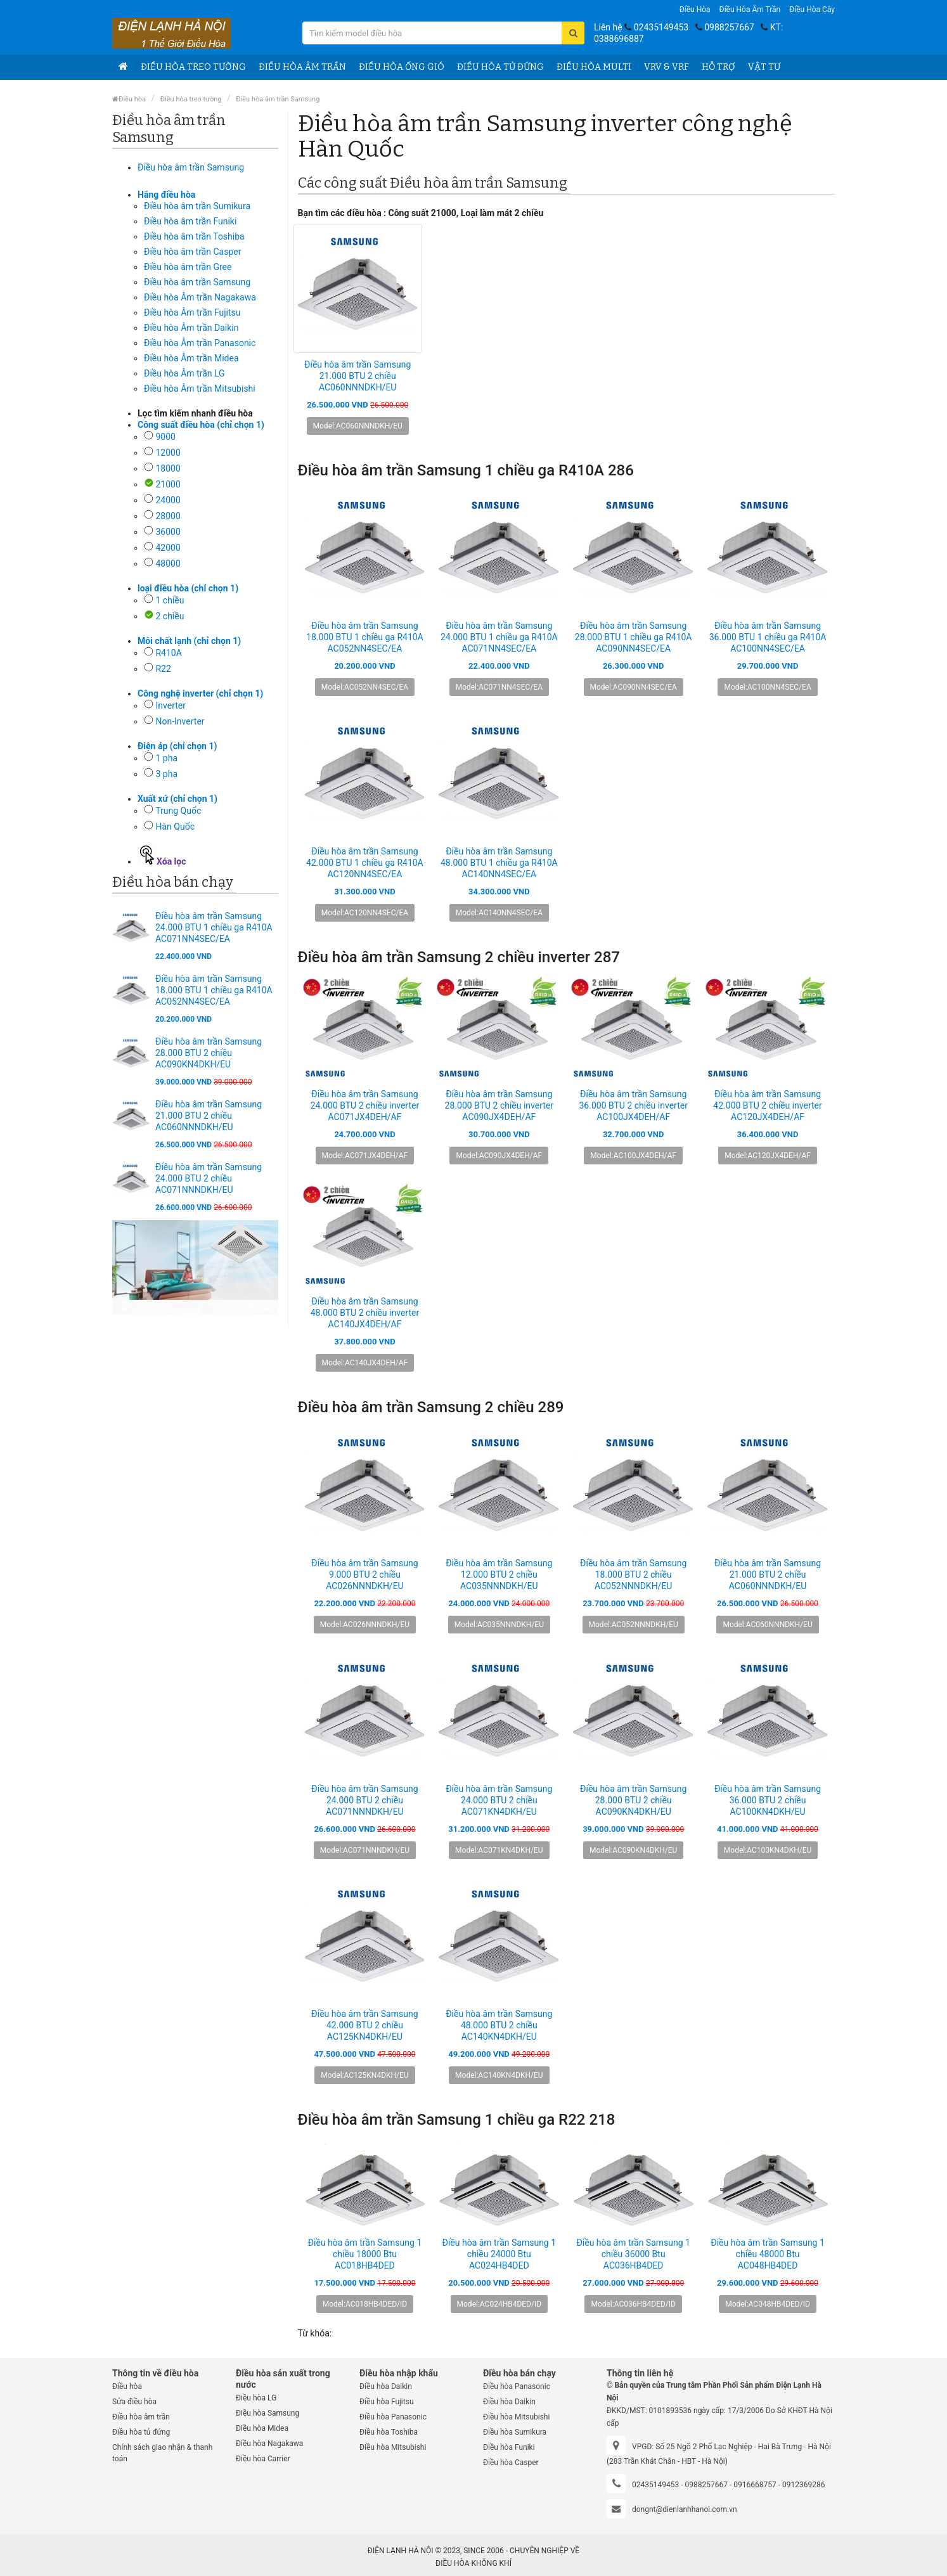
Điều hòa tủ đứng (500, 66)
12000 (167, 453)
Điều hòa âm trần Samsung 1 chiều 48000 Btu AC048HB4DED (768, 2254)
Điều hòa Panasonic (393, 2416)
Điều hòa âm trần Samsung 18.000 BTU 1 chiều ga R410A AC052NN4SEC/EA (214, 990)
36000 (167, 532)
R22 (163, 669)
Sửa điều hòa (134, 2401)
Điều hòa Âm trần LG (184, 373)
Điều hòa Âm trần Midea (191, 358)
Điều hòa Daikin (385, 2386)
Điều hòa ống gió (401, 66)
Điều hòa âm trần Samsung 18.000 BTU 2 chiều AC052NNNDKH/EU (633, 1574)
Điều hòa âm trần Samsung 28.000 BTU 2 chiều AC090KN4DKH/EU (208, 1052)
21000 (167, 484)
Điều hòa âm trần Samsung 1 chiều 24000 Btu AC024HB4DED (499, 2254)
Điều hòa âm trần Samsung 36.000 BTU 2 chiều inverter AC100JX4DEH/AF (633, 1105)
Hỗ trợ (718, 66)
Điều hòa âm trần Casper (192, 252)
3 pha (166, 774)
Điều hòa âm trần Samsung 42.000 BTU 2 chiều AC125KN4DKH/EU (364, 2025)
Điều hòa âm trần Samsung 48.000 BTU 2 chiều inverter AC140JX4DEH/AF (365, 1312)
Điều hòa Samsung (267, 2413)
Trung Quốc (178, 811)
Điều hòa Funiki (509, 2447)
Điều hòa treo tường (193, 66)
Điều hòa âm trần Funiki (190, 221)
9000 (165, 437)
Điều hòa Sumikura (514, 2432)
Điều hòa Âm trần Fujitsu (192, 312)
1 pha (166, 758)
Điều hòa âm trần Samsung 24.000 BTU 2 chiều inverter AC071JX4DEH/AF (365, 1105)
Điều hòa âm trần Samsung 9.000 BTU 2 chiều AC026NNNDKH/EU (364, 1574)
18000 (167, 468)
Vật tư (764, 66)
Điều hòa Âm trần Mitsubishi (199, 388)
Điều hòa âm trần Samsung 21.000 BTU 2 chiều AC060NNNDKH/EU (208, 1115)
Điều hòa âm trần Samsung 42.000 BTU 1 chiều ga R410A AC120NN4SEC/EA (364, 862)
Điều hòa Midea (262, 2428)
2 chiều (169, 616)
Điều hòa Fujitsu (386, 2401)
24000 (167, 500)
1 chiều (169, 600)
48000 (167, 563)
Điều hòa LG (256, 2397)
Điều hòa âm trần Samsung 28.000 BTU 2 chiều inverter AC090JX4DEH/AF (499, 1105)
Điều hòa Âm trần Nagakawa (200, 297)
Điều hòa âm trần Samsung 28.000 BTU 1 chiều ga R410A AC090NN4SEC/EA (633, 637)
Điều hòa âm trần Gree (187, 267)
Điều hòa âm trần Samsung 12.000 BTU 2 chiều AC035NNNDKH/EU (499, 1574)
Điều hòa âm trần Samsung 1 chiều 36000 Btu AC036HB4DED (633, 2254)
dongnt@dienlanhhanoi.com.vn (684, 2509)
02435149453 (661, 27)
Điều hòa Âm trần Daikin (191, 328)
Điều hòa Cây (812, 9)
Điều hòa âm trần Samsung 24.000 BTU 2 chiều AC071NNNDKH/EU (208, 1178)
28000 (167, 516)
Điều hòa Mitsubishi (392, 2447)
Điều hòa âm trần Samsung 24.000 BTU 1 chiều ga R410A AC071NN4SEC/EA (214, 927)
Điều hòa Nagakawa (269, 2443)
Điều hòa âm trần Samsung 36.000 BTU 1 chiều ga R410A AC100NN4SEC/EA (768, 637)
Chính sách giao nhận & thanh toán (162, 2453)
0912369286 (803, 2484)
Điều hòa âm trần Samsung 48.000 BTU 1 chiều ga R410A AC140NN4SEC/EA (499, 862)
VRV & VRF (666, 66)
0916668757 (754, 2484)
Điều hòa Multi (594, 66)
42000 (167, 548)
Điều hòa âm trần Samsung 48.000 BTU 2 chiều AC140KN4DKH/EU (499, 2025)
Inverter (170, 705)
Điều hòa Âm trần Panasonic (199, 343)
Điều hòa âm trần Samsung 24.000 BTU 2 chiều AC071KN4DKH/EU (499, 1800)
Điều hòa (695, 9)
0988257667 (729, 27)
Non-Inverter (179, 721)
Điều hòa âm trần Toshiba (194, 236)
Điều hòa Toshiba (388, 2432)
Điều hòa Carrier (263, 2458)
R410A (168, 653)
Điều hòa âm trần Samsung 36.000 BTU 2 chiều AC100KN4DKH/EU (767, 1800)
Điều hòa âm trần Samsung (277, 99)
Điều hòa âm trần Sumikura (197, 206)
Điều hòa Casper (511, 2462)
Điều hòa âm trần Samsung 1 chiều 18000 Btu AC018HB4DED (365, 2254)
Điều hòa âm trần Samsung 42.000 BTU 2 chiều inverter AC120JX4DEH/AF (767, 1105)
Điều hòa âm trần (750, 9)
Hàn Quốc (174, 826)
